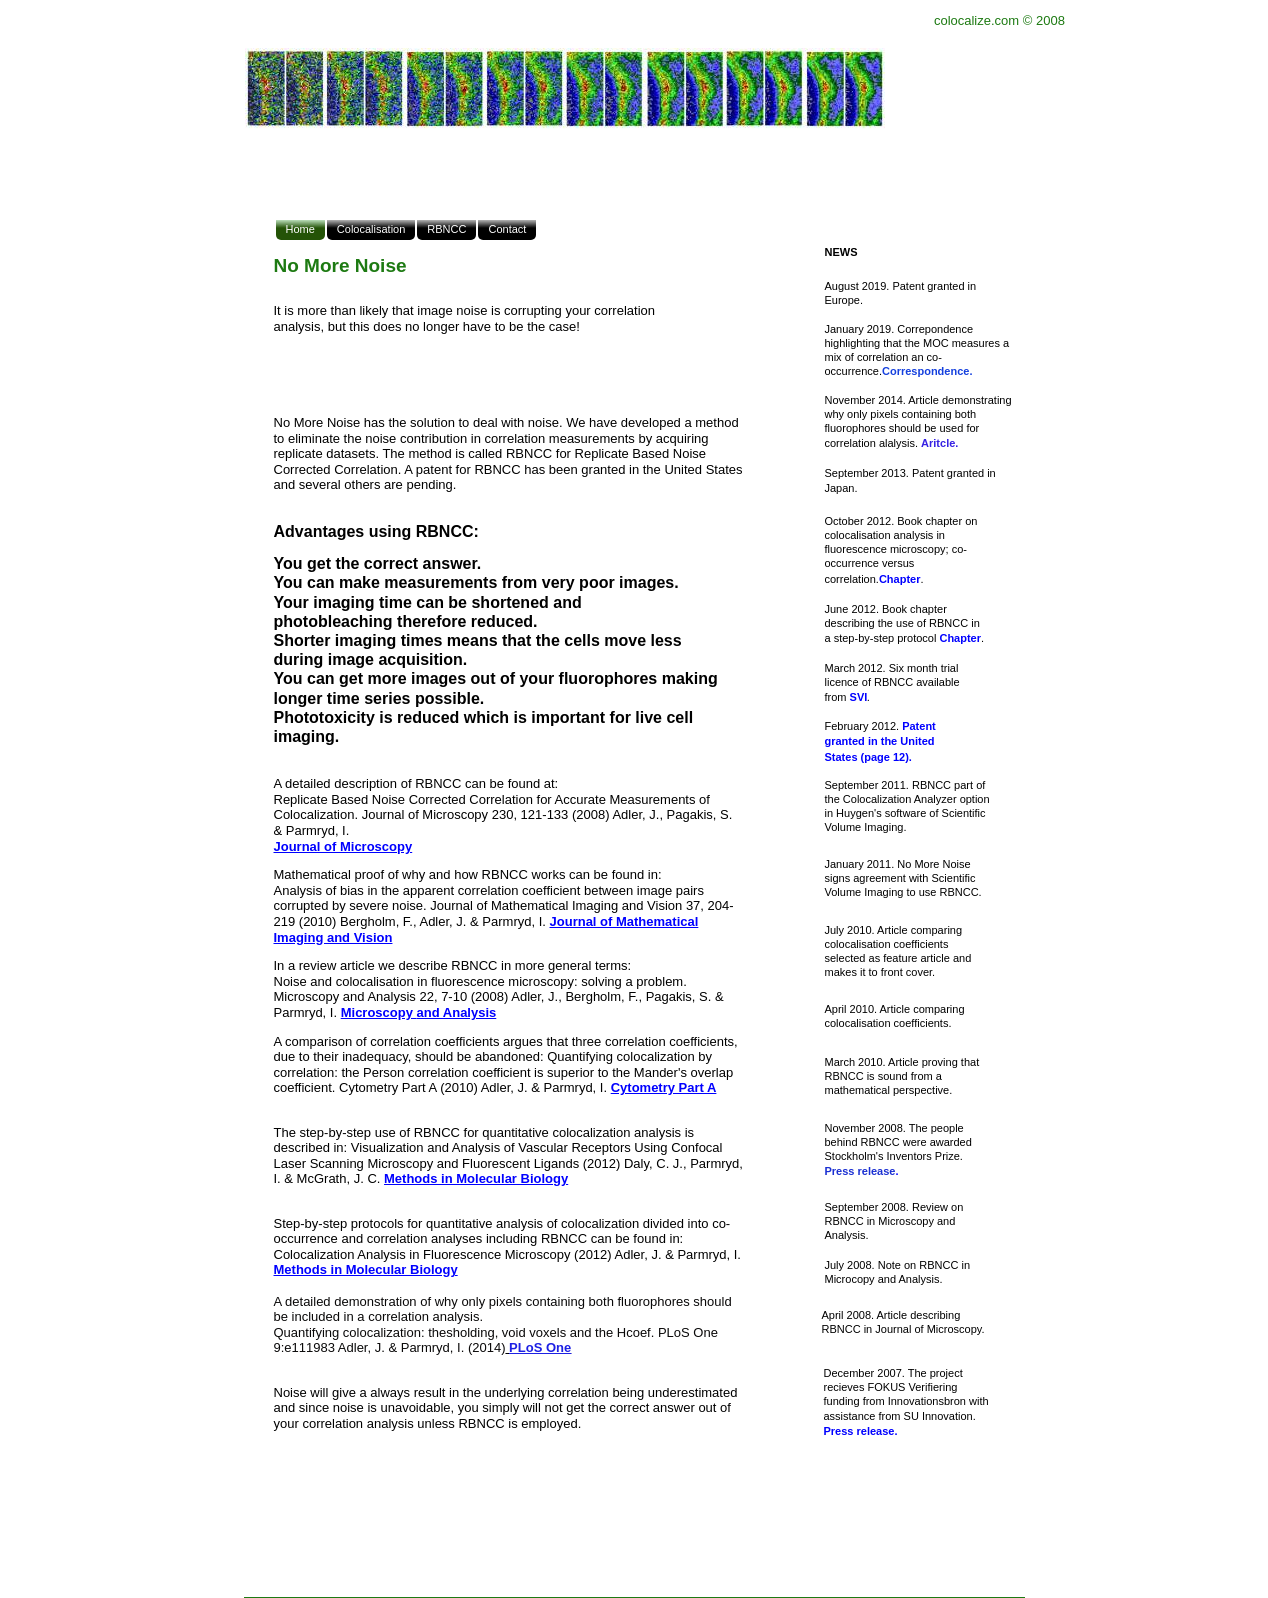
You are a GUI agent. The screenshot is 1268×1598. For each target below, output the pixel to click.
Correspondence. (927, 371)
